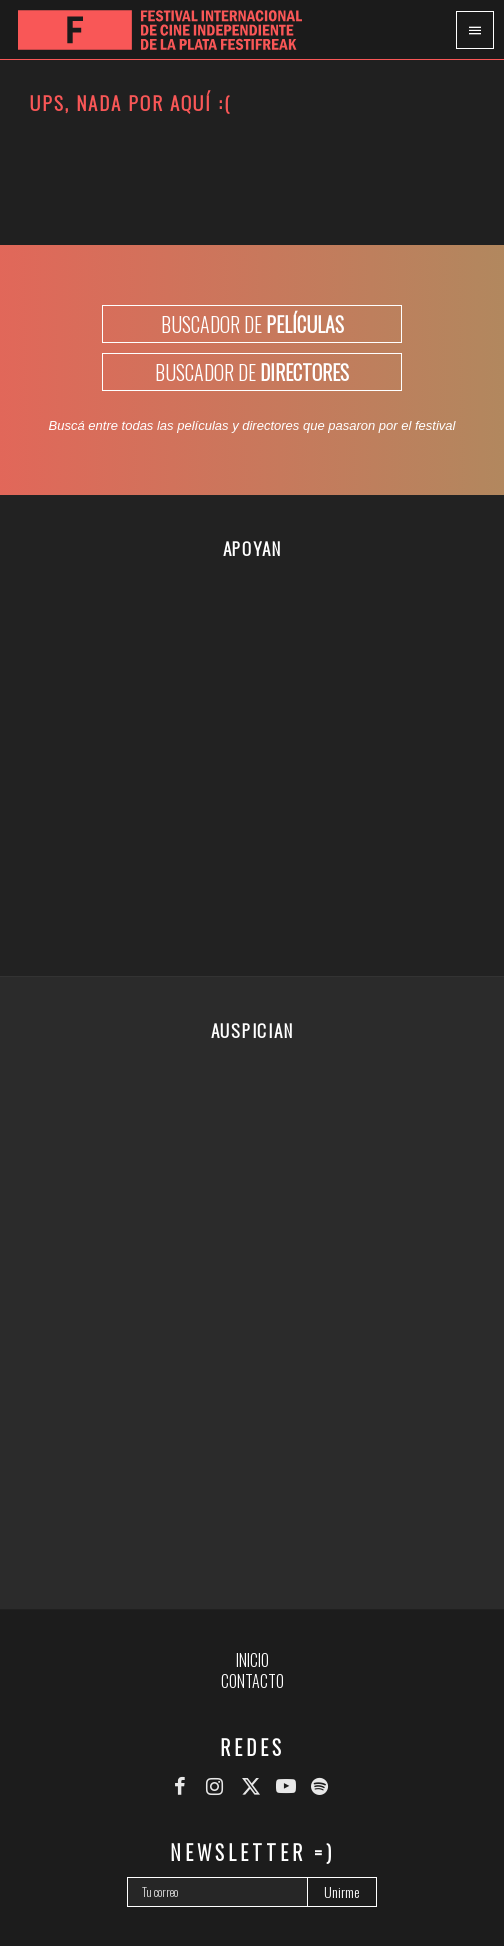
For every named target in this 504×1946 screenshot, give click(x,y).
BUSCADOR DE (252, 324)
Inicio (252, 1660)
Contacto (252, 1681)
